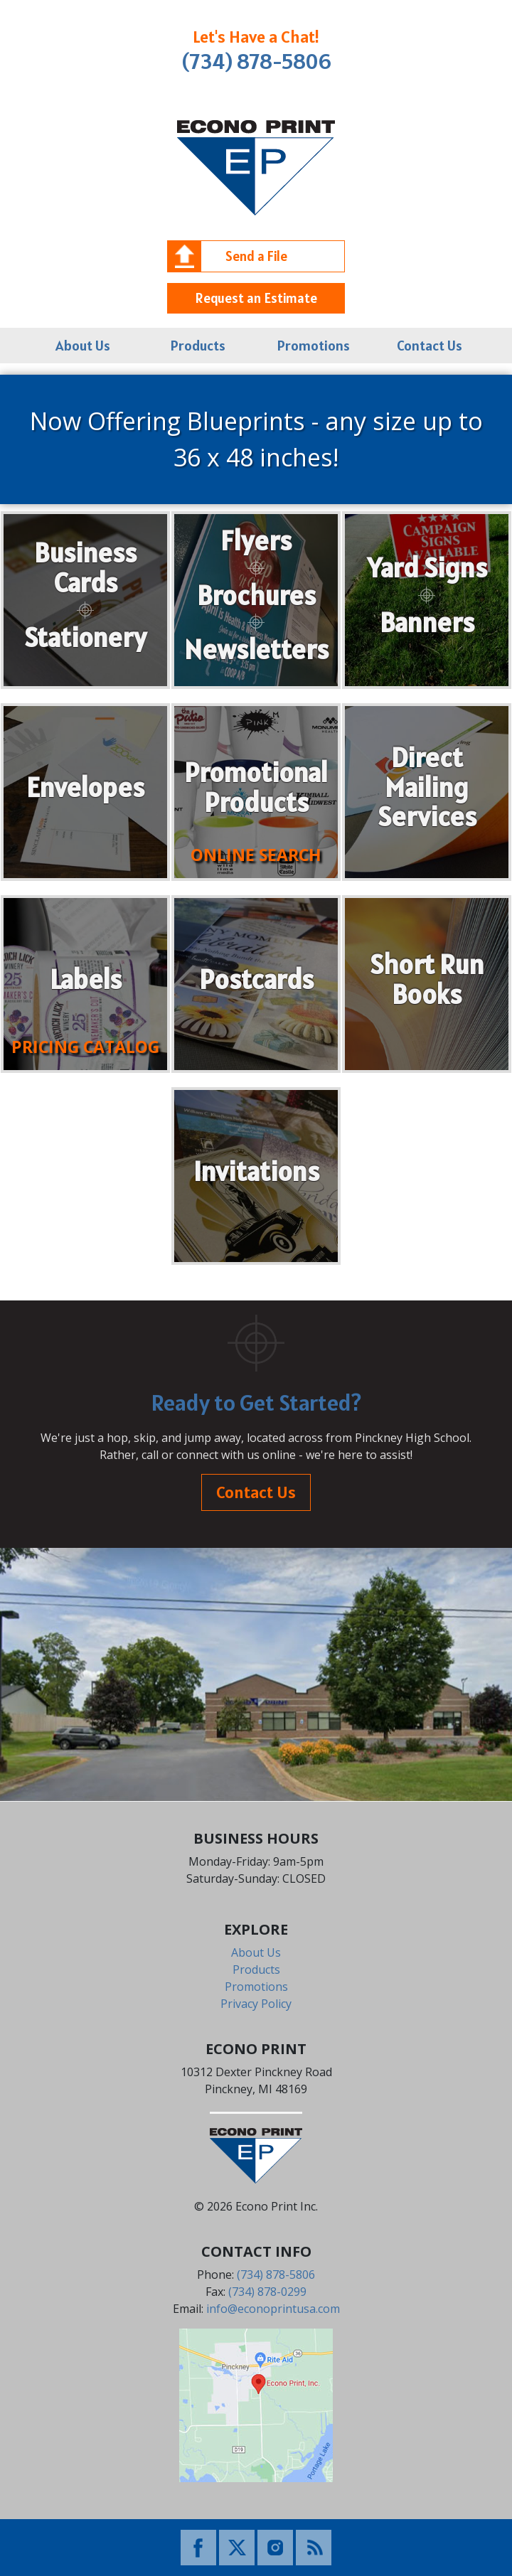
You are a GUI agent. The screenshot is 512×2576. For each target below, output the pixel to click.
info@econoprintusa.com (273, 2308)
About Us (82, 345)
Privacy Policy (256, 2003)
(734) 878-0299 (267, 2291)
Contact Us (429, 345)
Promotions (313, 345)
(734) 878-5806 (256, 61)
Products (198, 345)
